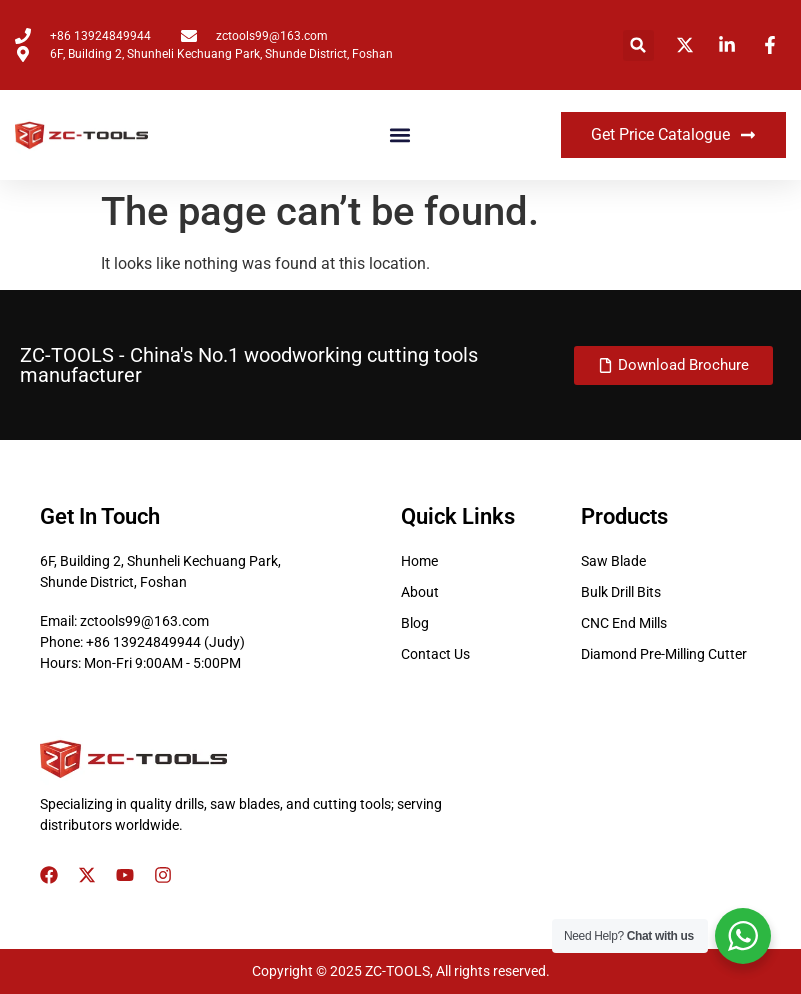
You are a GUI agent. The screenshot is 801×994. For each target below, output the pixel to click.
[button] (638, 45)
